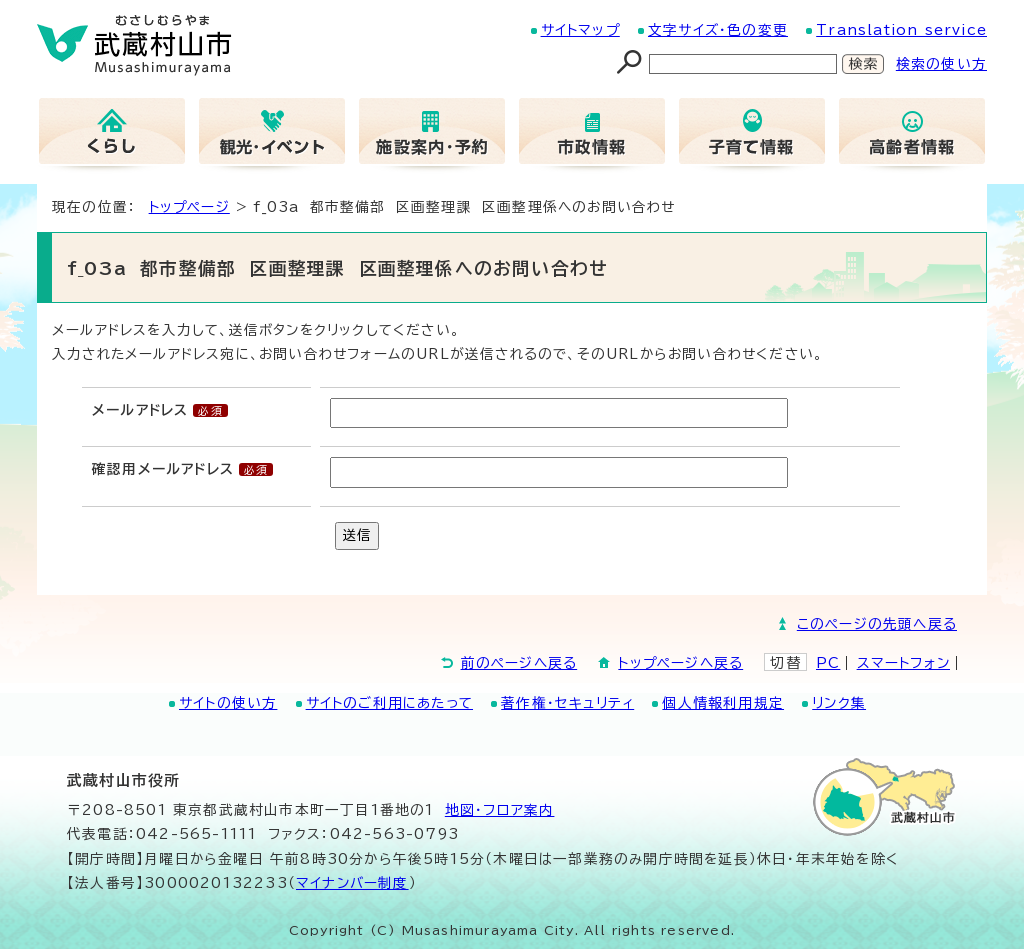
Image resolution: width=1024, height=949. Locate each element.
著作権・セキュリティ (567, 703)
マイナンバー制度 (352, 883)
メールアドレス (140, 410)
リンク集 (839, 703)
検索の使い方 (941, 64)
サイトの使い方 (228, 703)
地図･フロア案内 (500, 810)
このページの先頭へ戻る (877, 624)
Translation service (901, 30)
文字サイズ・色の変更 (718, 30)
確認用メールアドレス (163, 469)
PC (828, 663)
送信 (357, 535)
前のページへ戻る (519, 663)
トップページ (189, 207)
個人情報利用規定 (723, 703)
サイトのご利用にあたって (389, 703)
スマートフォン (903, 663)
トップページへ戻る (680, 663)
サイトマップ (580, 30)
